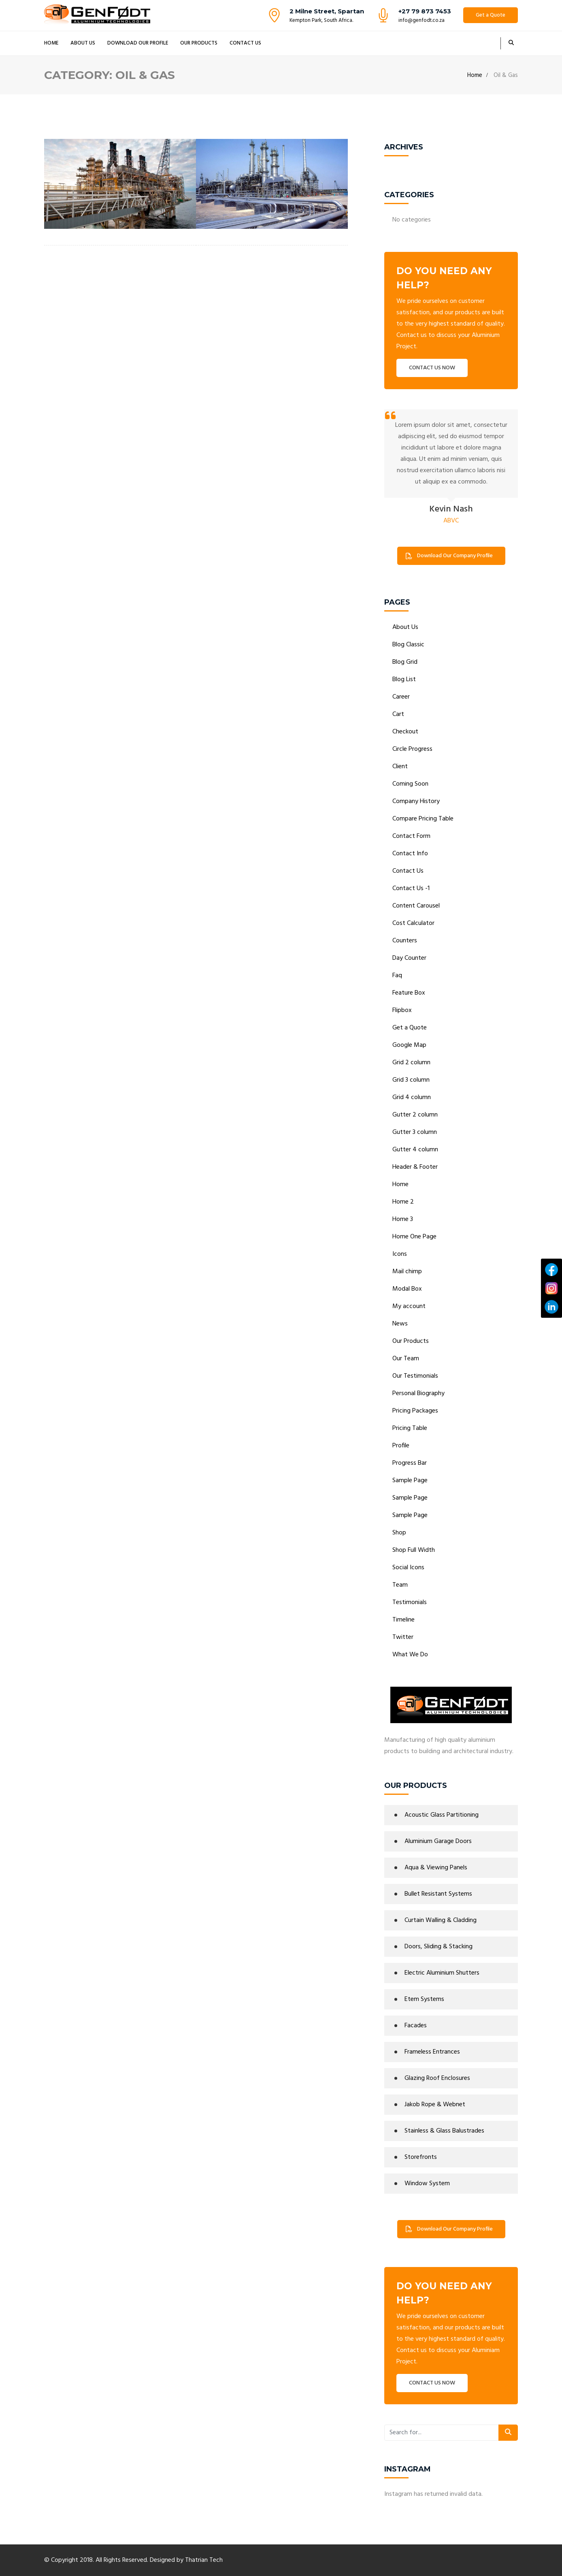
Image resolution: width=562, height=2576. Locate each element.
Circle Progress (412, 749)
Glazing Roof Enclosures (437, 2078)
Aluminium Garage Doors (438, 1841)
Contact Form (411, 836)
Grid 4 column (411, 1097)
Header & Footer (415, 1167)
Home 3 (402, 1219)
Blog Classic (408, 644)
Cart (398, 714)
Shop (399, 1533)
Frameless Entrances (432, 2052)
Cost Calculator (413, 923)
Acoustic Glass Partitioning (441, 1815)
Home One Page (414, 1237)
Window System (427, 2183)
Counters (404, 940)
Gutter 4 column (415, 1149)
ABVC (451, 521)
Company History (416, 801)
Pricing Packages (415, 1411)
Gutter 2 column (415, 1115)
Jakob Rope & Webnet (434, 2104)
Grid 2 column (411, 1062)
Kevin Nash (451, 509)
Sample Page (410, 1480)
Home (51, 43)
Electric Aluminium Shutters (441, 1973)
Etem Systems (424, 1999)
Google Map (409, 1045)
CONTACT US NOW (432, 368)
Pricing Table (409, 1428)
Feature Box (408, 993)
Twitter (402, 1637)
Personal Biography (418, 1393)
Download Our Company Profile (449, 555)
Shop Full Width (413, 1550)
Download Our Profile (137, 43)
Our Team (405, 1358)
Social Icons (408, 1567)
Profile (400, 1445)
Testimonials (409, 1602)
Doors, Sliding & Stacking (438, 1946)
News (400, 1324)
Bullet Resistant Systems (438, 1894)
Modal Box (407, 1289)
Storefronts (420, 2157)
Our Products (198, 43)
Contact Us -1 (411, 888)
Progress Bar (409, 1463)
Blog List (404, 679)
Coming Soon (410, 784)
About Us (82, 43)
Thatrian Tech (204, 2560)
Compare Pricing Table (422, 819)
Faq (397, 975)
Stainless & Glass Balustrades (444, 2131)
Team (400, 1585)
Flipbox (402, 1010)
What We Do (410, 1654)
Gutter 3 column (414, 1132)
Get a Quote (490, 15)
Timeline (403, 1620)
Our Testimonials (415, 1376)
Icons (399, 1254)
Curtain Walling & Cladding (440, 1920)
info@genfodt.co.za (421, 20)
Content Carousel (416, 906)
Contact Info (410, 853)
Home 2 (403, 1202)
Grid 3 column (411, 1080)
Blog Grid (404, 662)
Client (400, 766)
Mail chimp (407, 1271)
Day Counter (409, 958)
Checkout (405, 732)
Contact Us (245, 43)
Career (401, 697)
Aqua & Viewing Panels (435, 1867)
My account (409, 1306)
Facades (415, 2025)
